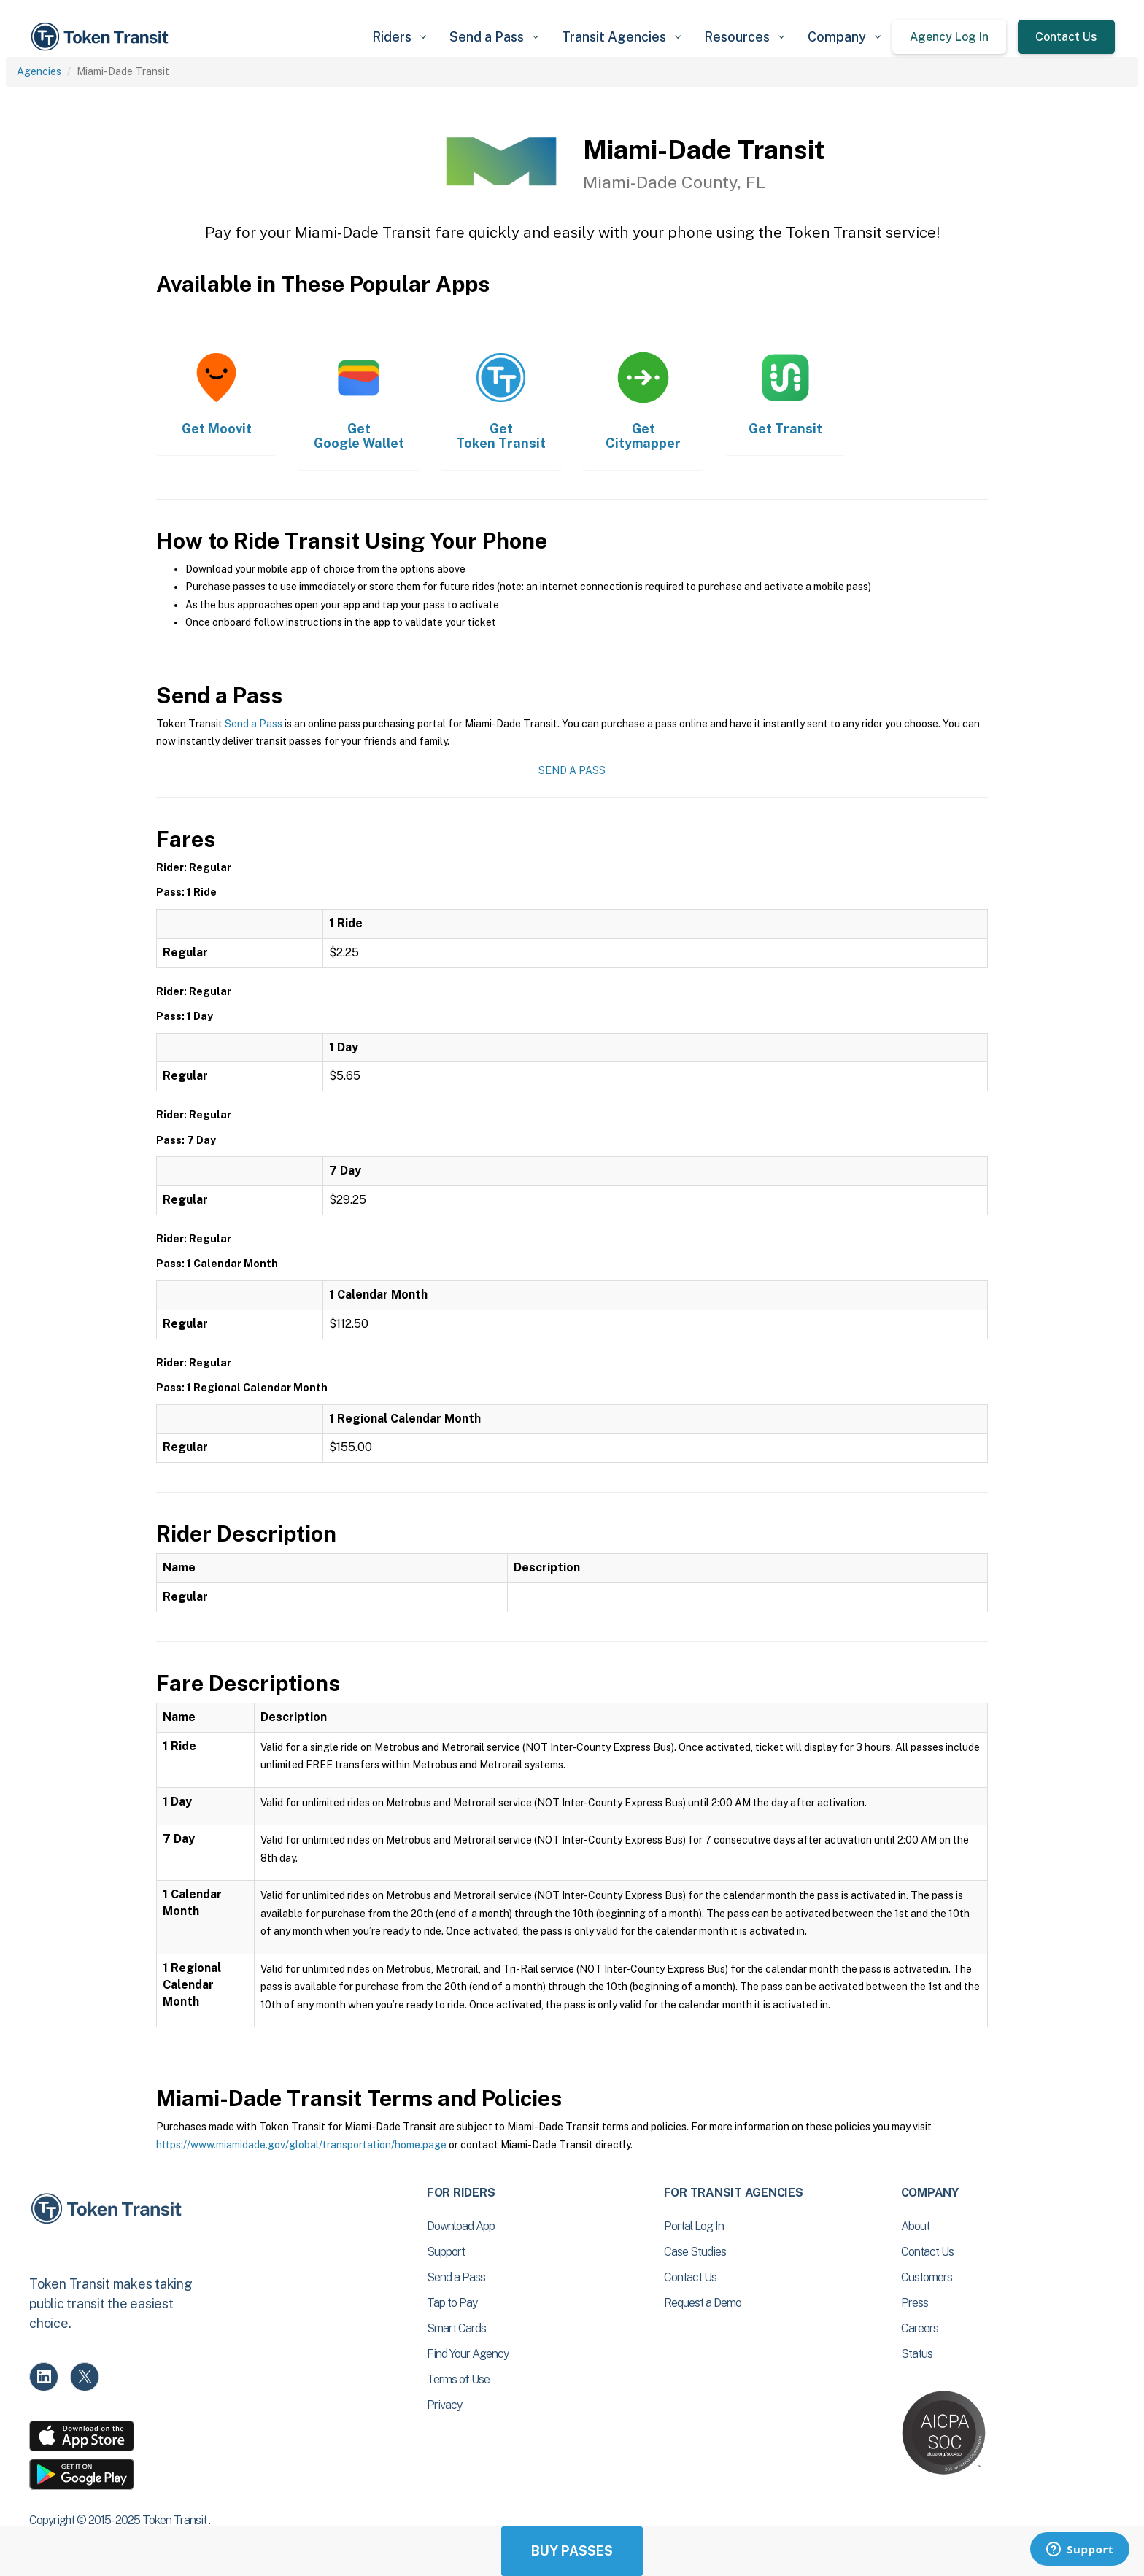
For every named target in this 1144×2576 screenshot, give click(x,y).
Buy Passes (572, 2550)
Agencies (39, 71)
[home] (102, 37)
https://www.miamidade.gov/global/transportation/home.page (301, 2145)
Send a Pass (253, 724)
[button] (399, 37)
